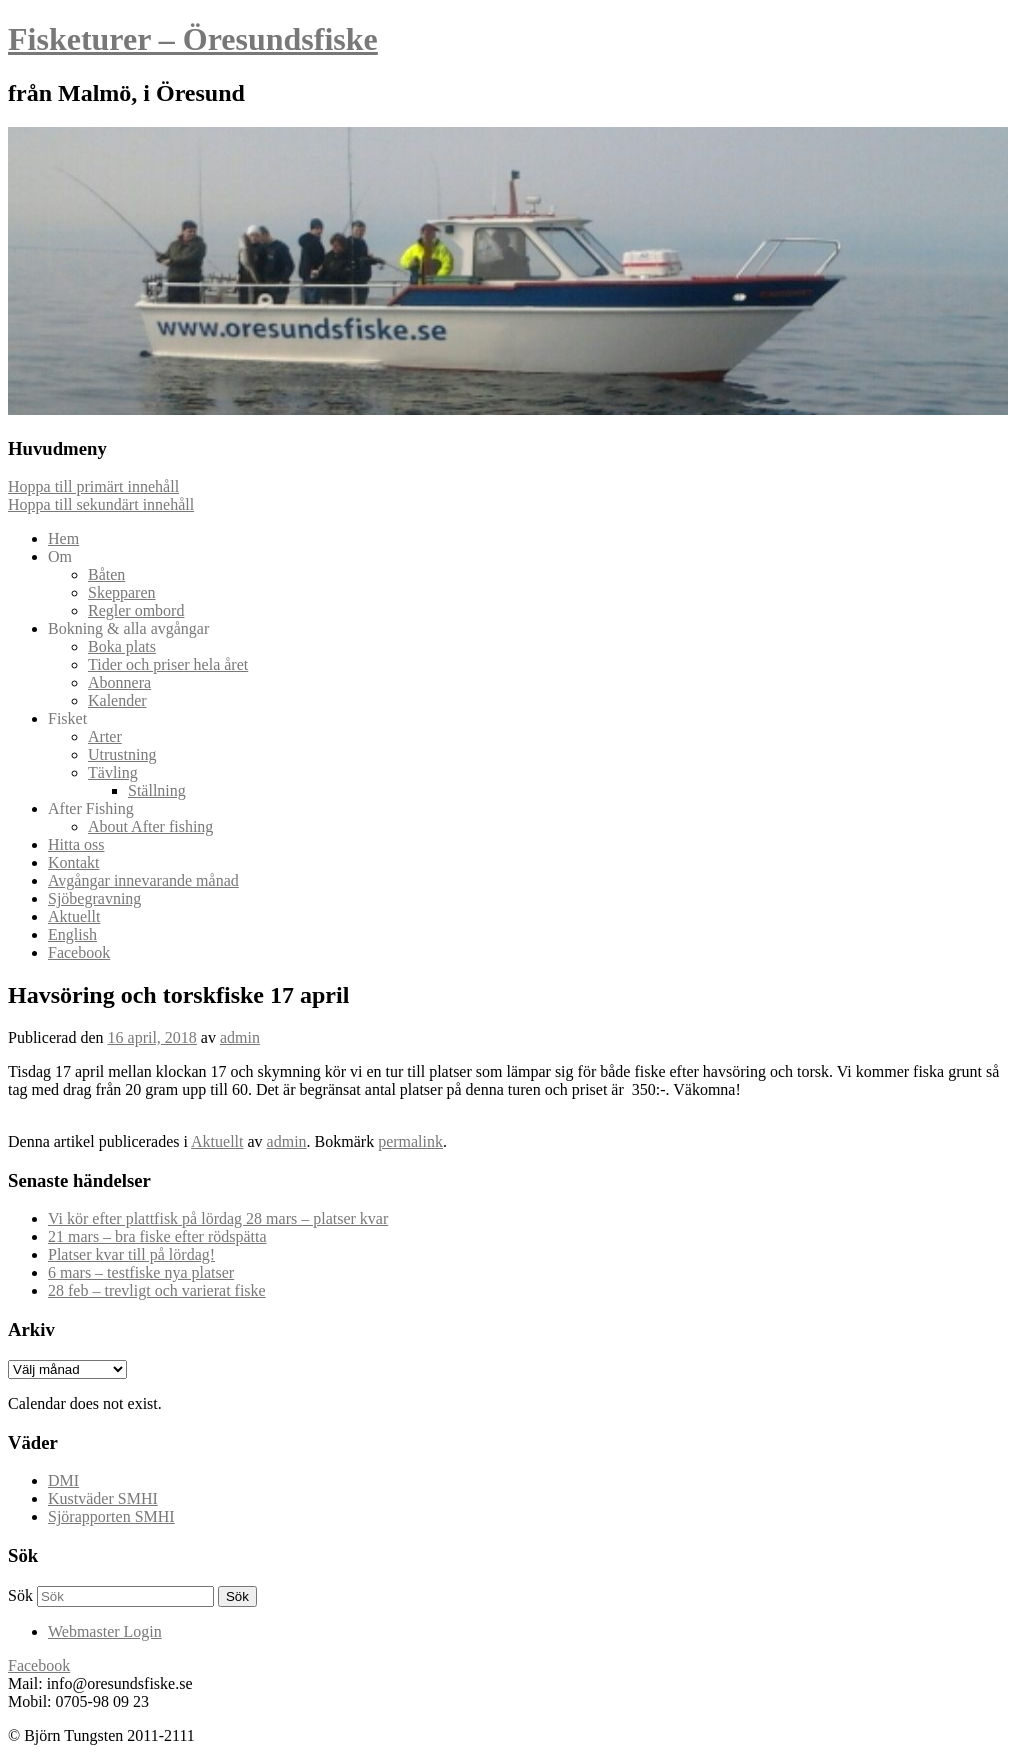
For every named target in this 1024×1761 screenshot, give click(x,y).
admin (240, 1037)
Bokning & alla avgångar (128, 628)
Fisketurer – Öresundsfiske (193, 39)
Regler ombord (136, 610)
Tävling (113, 772)
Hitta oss (76, 844)
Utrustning (122, 754)
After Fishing (91, 808)
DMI (63, 1480)
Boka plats (122, 646)
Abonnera (119, 682)
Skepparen (122, 592)
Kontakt (74, 862)
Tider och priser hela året (168, 664)
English (72, 934)
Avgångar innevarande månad (143, 880)
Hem (63, 538)
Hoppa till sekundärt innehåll (101, 504)
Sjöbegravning (94, 898)
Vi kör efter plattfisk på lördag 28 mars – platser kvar (218, 1218)
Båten (106, 574)
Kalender (117, 700)
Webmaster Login (105, 1631)
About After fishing (150, 826)
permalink (410, 1141)
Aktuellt (74, 916)
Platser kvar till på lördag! (131, 1254)
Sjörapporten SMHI (111, 1516)
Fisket (67, 718)
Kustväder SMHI (103, 1498)
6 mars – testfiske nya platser (141, 1272)
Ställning (157, 790)
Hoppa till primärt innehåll (93, 486)
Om (60, 556)
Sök (20, 1595)
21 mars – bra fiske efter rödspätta (157, 1236)
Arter (105, 736)
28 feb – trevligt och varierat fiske (157, 1290)
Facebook (79, 952)
